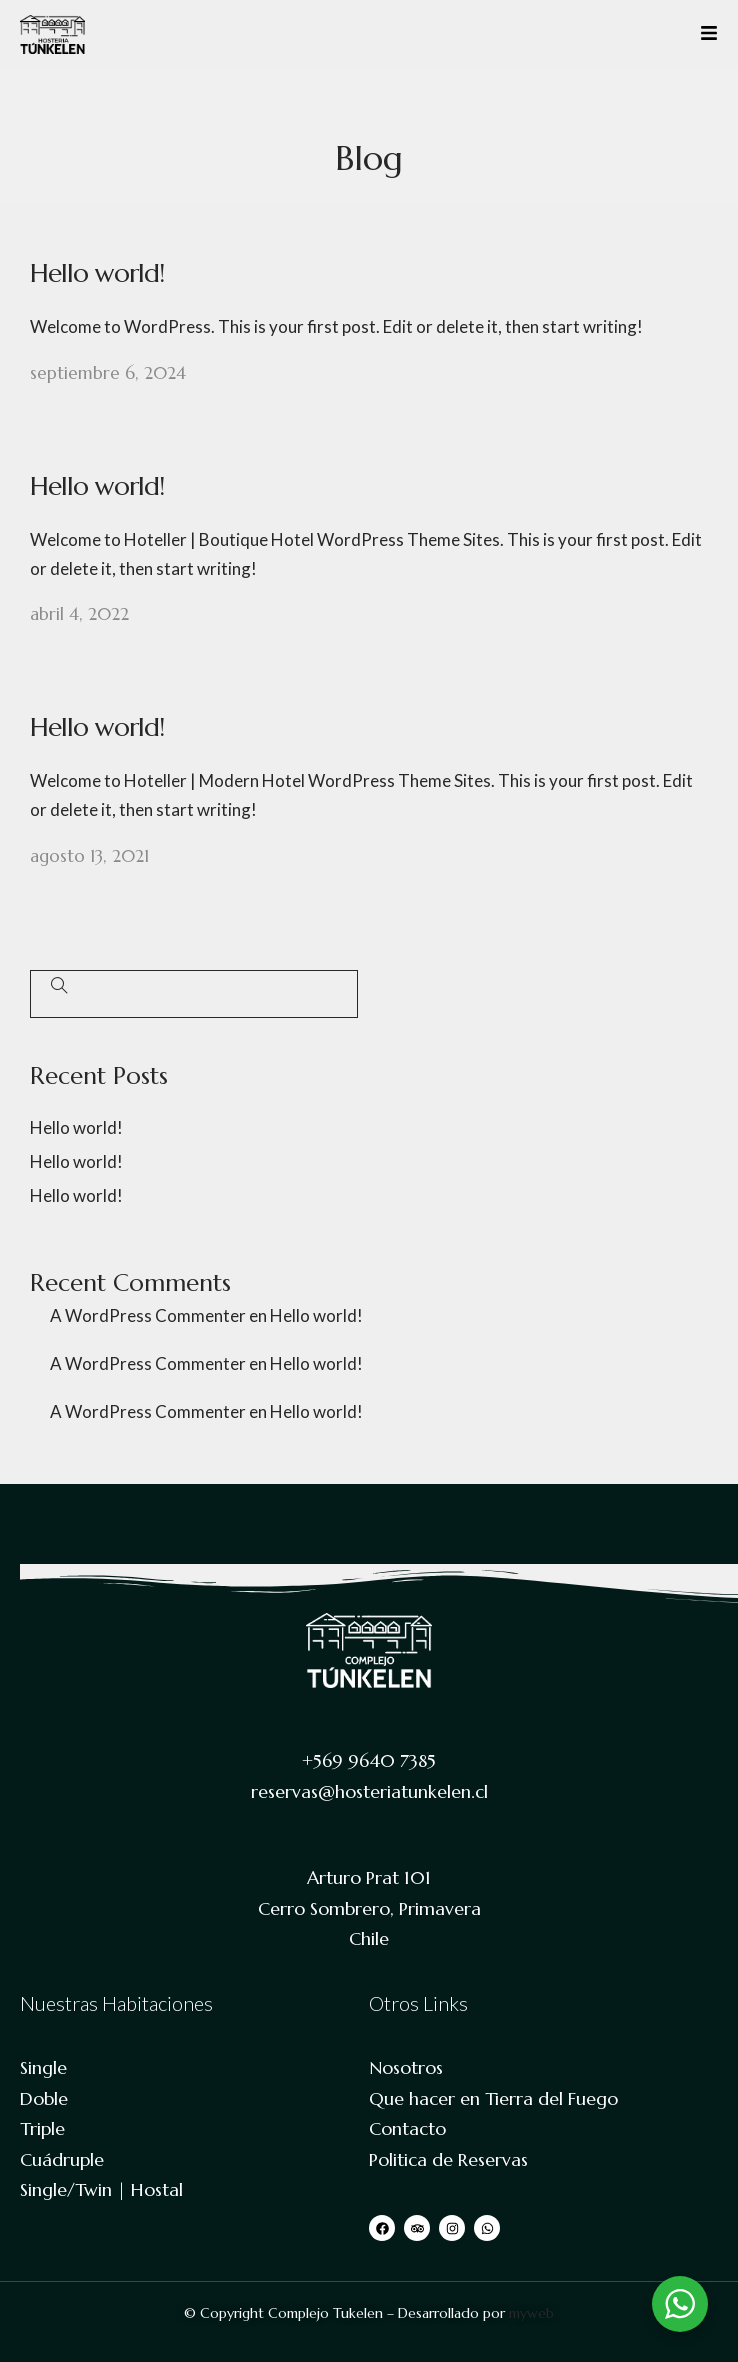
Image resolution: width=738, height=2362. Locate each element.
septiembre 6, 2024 (108, 373)
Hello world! (97, 273)
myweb (531, 2313)
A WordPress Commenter (148, 1315)
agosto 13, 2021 (89, 856)
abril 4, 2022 (79, 614)
